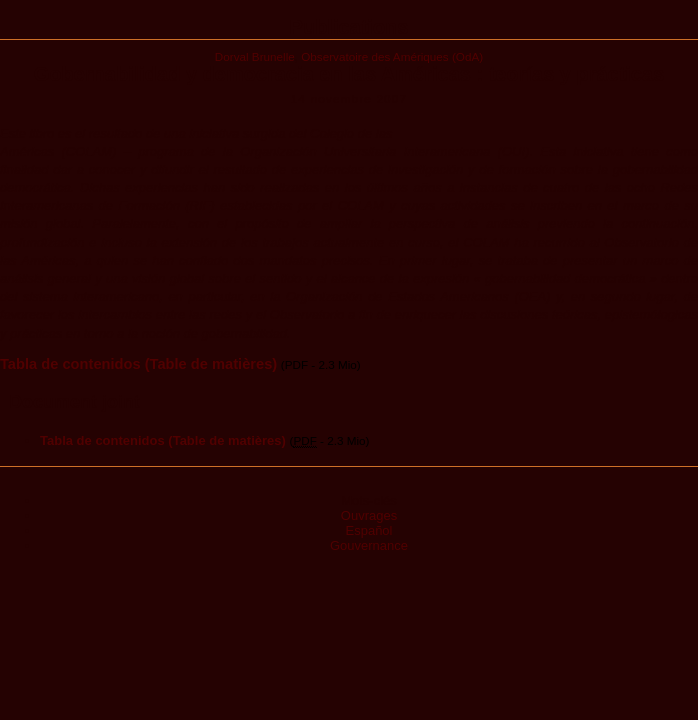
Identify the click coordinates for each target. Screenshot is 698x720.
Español (369, 530)
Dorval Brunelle (255, 56)
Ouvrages (369, 515)
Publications (349, 27)
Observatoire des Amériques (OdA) (392, 56)
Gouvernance (369, 545)
